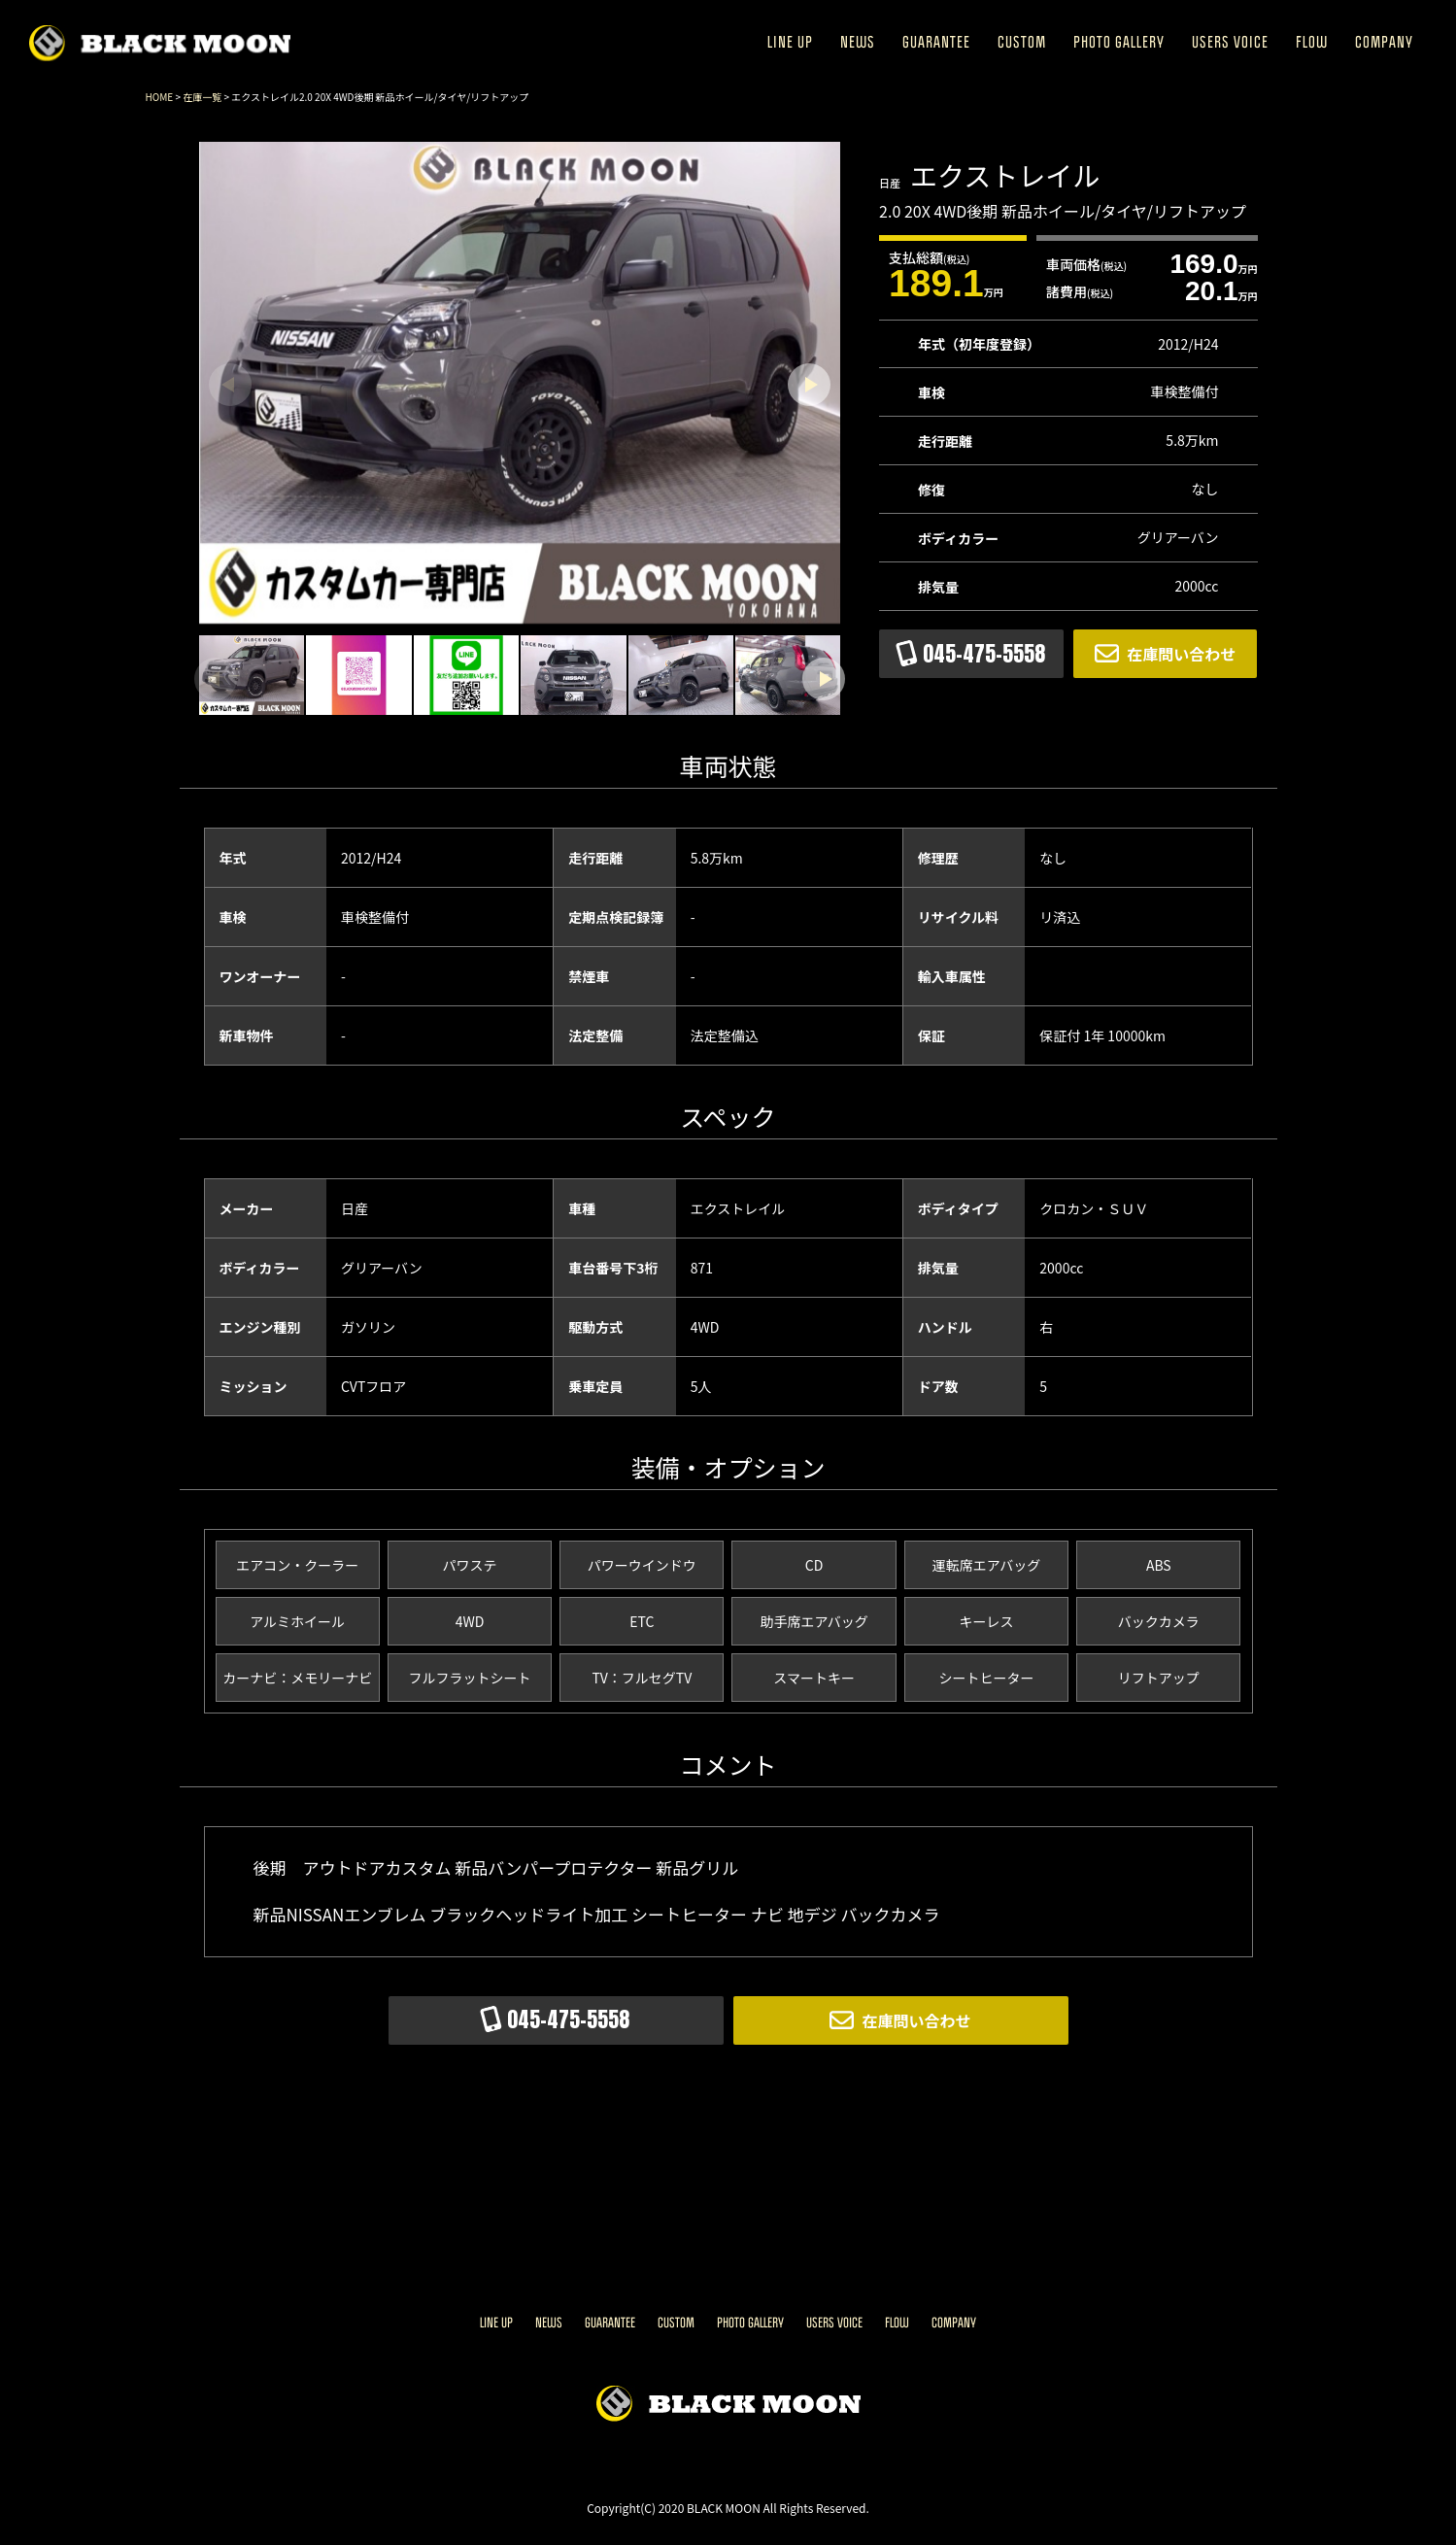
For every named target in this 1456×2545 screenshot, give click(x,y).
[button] (809, 384)
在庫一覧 (202, 96)
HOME (160, 96)
